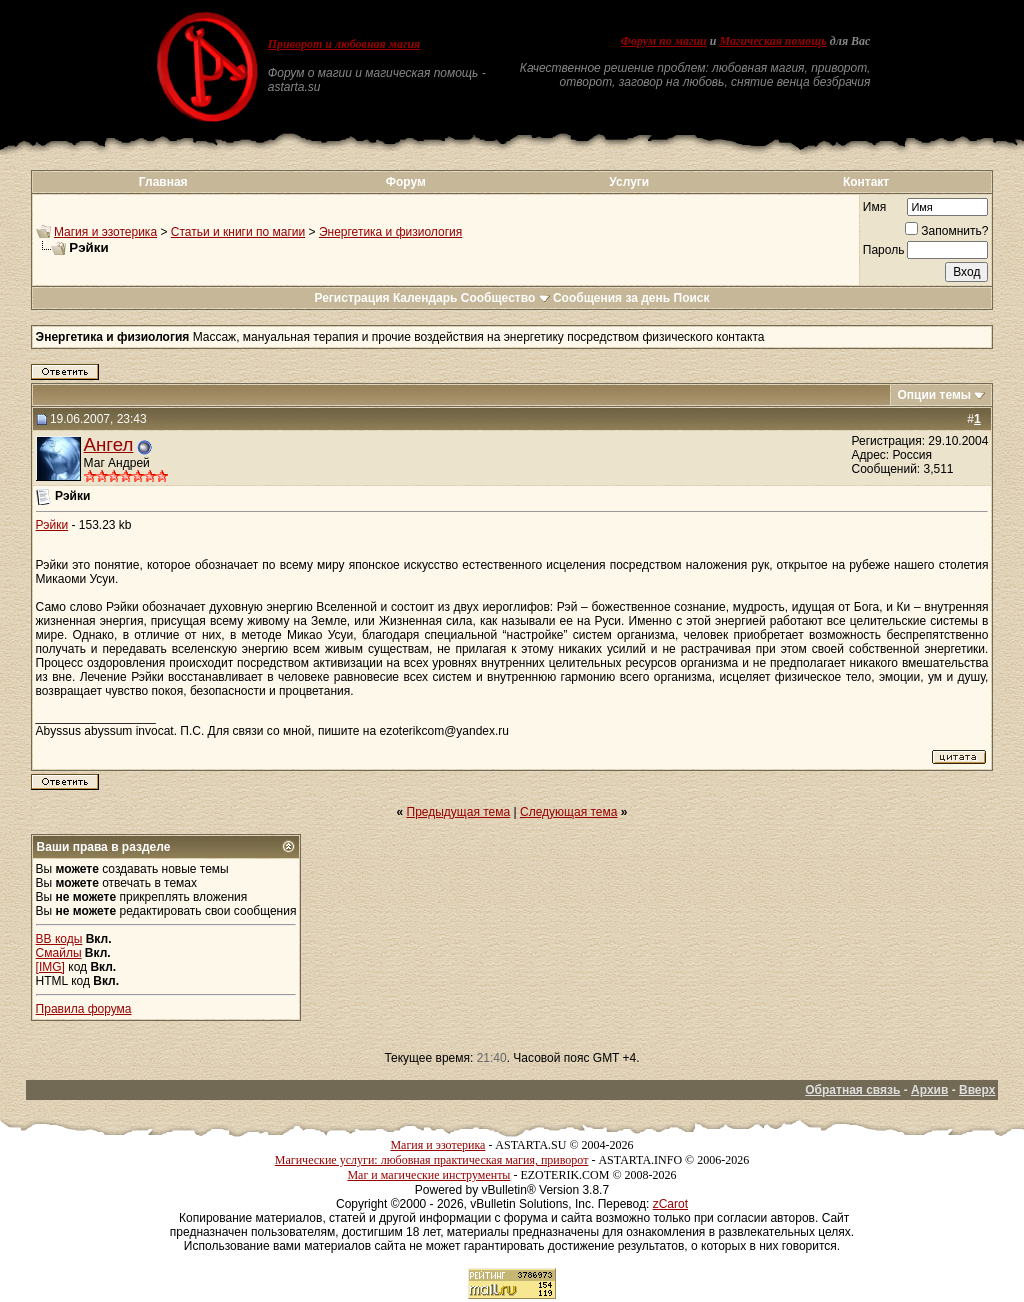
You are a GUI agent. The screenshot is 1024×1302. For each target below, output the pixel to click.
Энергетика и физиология (390, 232)
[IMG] (50, 967)
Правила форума (84, 1009)
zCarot (670, 1204)
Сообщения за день (611, 298)
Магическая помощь (772, 41)
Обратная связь (852, 1090)
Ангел (109, 444)
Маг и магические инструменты (428, 1175)
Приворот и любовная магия (344, 44)
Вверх (977, 1090)
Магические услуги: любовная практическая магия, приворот (432, 1160)
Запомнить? (946, 231)
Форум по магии (664, 41)
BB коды (59, 939)
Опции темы (934, 395)
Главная (163, 182)
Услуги (629, 182)
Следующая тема (568, 812)
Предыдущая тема (459, 812)
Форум (406, 182)
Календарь (425, 298)
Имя (874, 207)
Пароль (884, 250)
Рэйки (52, 525)
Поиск (692, 298)
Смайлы (59, 953)
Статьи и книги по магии (238, 232)
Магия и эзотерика (105, 232)
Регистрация (351, 298)
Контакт (866, 182)
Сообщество (505, 298)
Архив (929, 1090)
